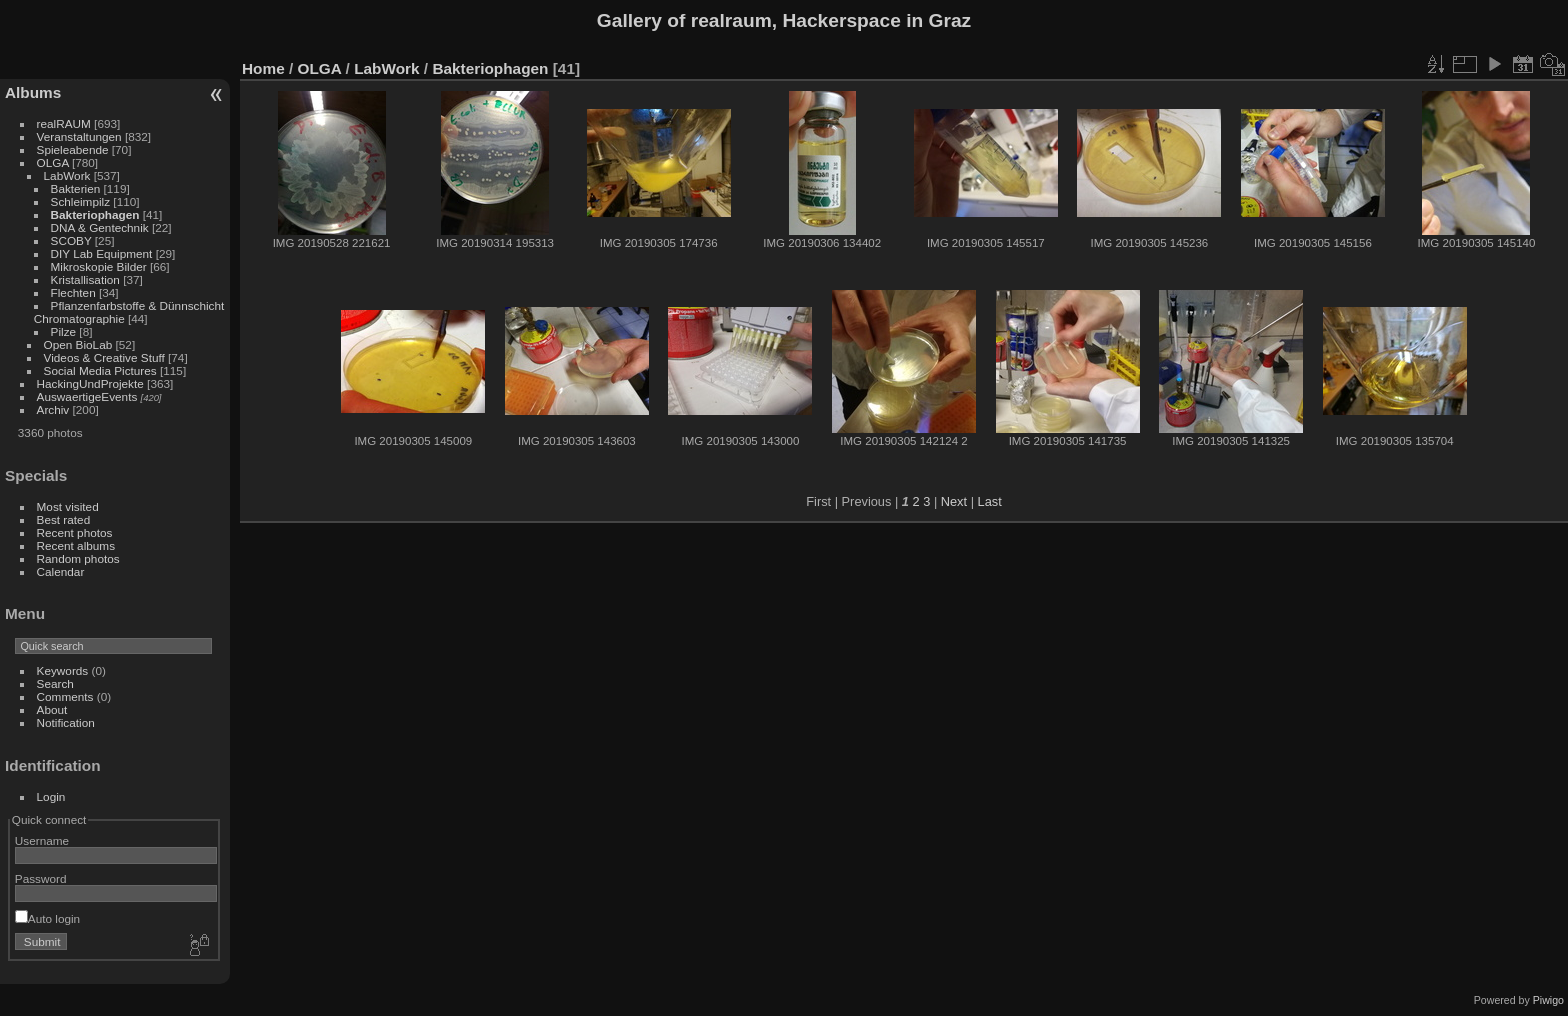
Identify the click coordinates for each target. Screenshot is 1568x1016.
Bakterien (76, 188)
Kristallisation (85, 279)
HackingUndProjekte (90, 383)
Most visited (68, 506)
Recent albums (76, 545)
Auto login (47, 918)
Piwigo (1548, 1000)
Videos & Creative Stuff (104, 357)
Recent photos (75, 532)
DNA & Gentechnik (100, 227)
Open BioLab (78, 344)
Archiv (53, 409)
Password (41, 878)
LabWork (67, 175)
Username (42, 840)
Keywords (63, 670)
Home (263, 68)
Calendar (61, 571)
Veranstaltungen (79, 136)
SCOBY (71, 240)
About (52, 709)
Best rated (64, 519)
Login (51, 796)
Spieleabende (73, 149)
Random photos (78, 558)
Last (990, 501)
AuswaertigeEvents (87, 396)
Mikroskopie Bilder (99, 266)
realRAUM (64, 123)
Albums (33, 92)
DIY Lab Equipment (102, 253)
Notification (66, 722)
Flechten (73, 292)
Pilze (64, 331)
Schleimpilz (81, 201)
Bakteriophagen (95, 214)
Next (954, 501)
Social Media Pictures (100, 370)
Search (55, 683)
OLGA (53, 162)
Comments (65, 696)
